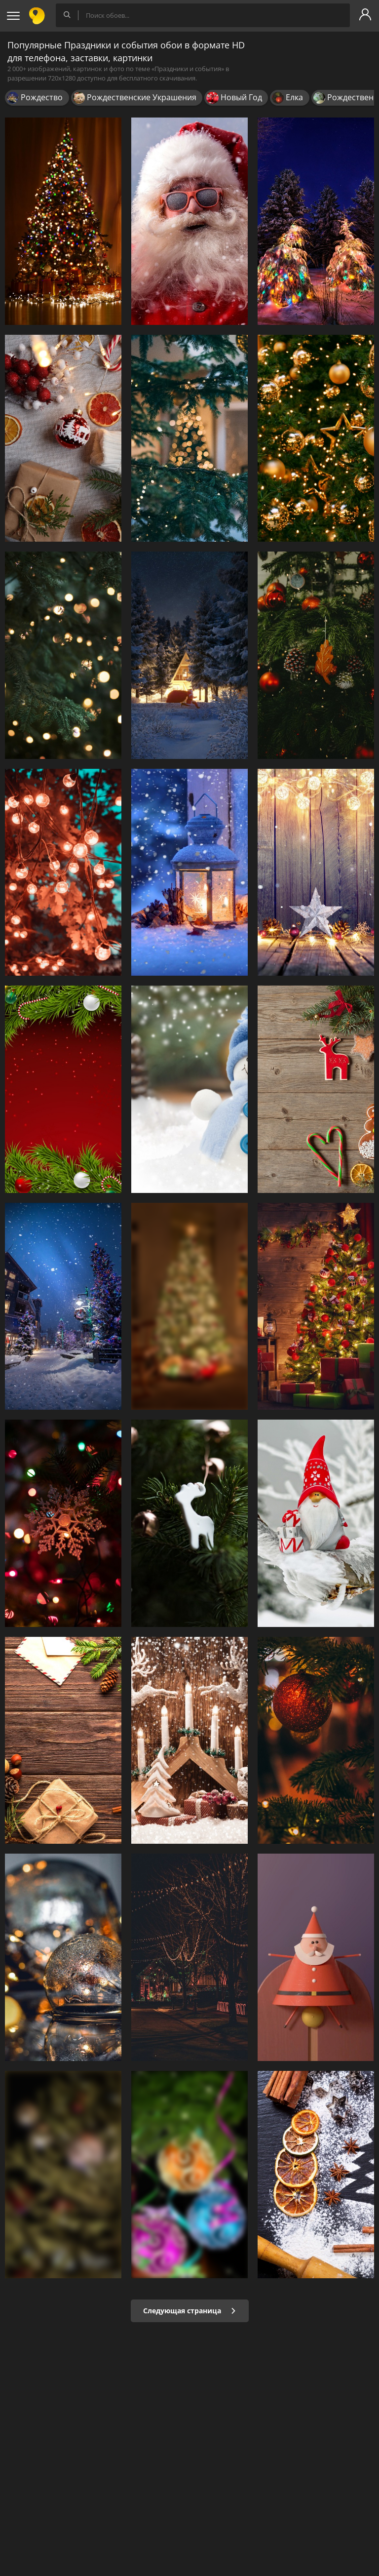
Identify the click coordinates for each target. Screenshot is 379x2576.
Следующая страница (189, 2310)
